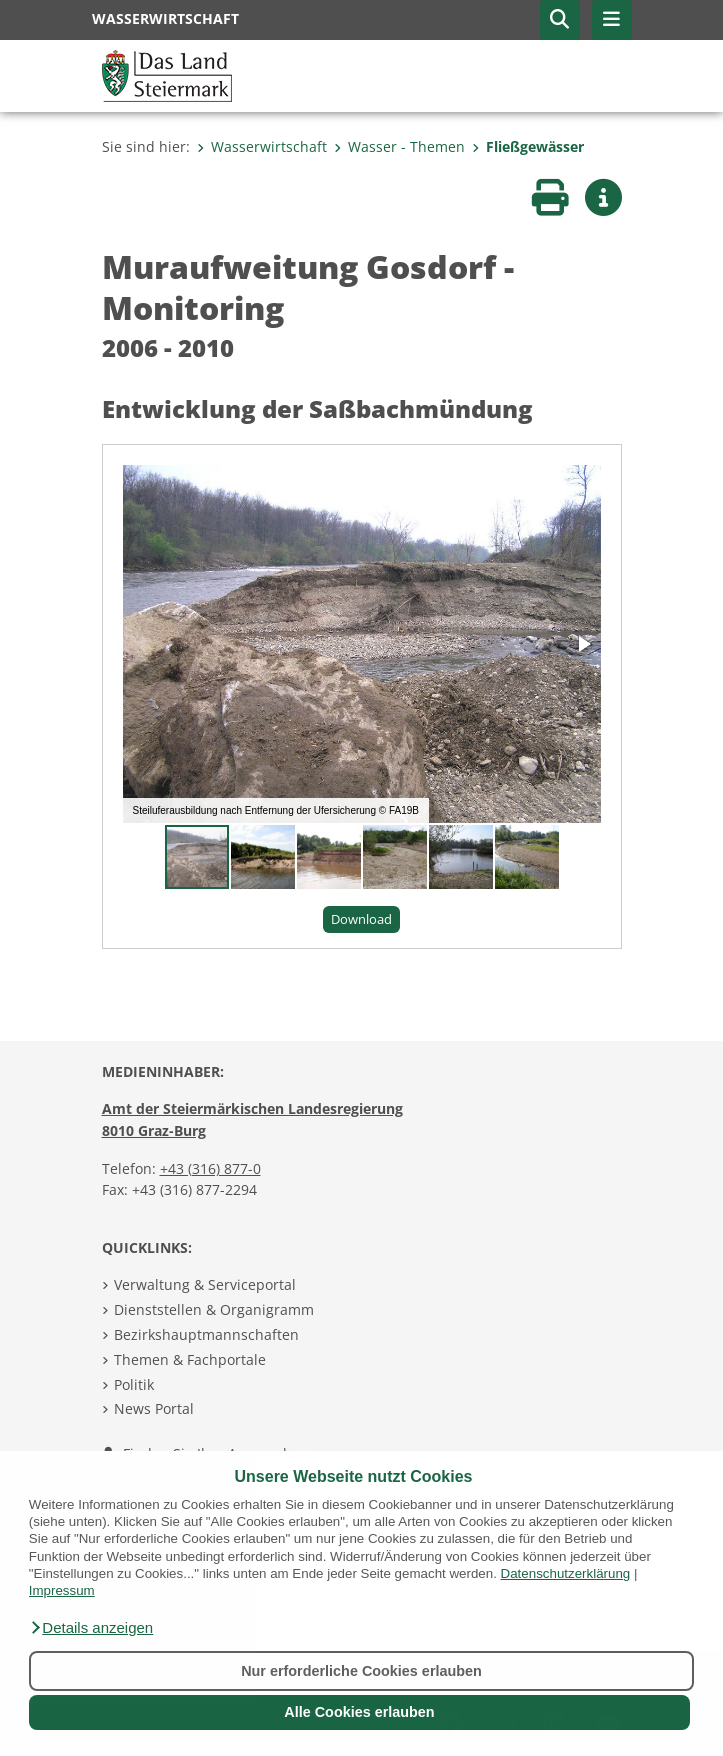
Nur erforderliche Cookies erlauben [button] (361, 1671)
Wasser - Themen (399, 146)
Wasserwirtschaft (262, 146)
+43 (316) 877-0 (210, 1168)
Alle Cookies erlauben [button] (359, 1712)
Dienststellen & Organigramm (214, 1309)
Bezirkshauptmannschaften (206, 1334)
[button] (91, 1628)
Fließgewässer (528, 146)
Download (361, 919)
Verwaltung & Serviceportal (205, 1284)
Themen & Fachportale (190, 1359)
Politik (134, 1384)
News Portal (154, 1408)
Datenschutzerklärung (566, 1573)
